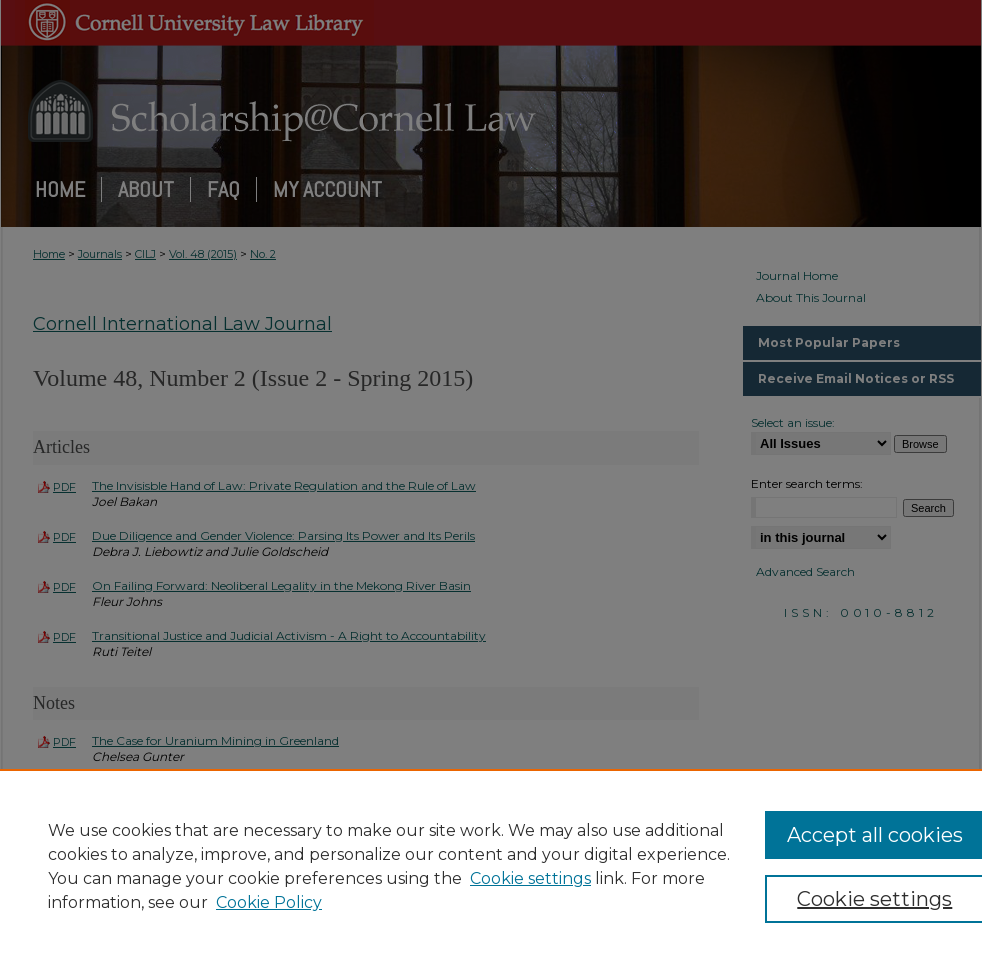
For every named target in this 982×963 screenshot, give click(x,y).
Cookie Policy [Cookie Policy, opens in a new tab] (269, 902)
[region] (491, 866)
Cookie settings (530, 878)
